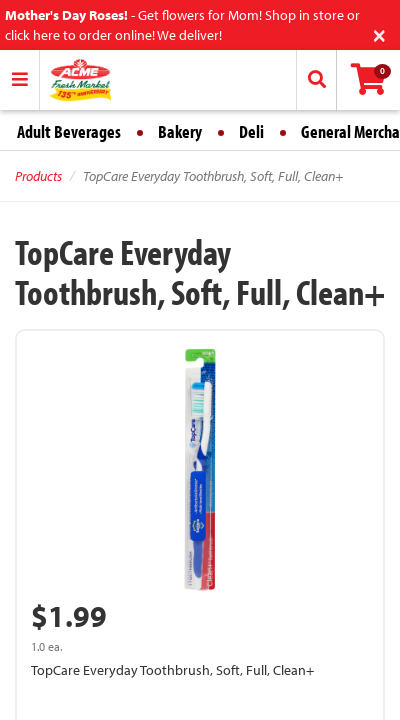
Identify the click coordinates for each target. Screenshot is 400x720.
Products (38, 176)
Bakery (180, 131)
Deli (251, 131)
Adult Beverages (69, 131)
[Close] (379, 33)
